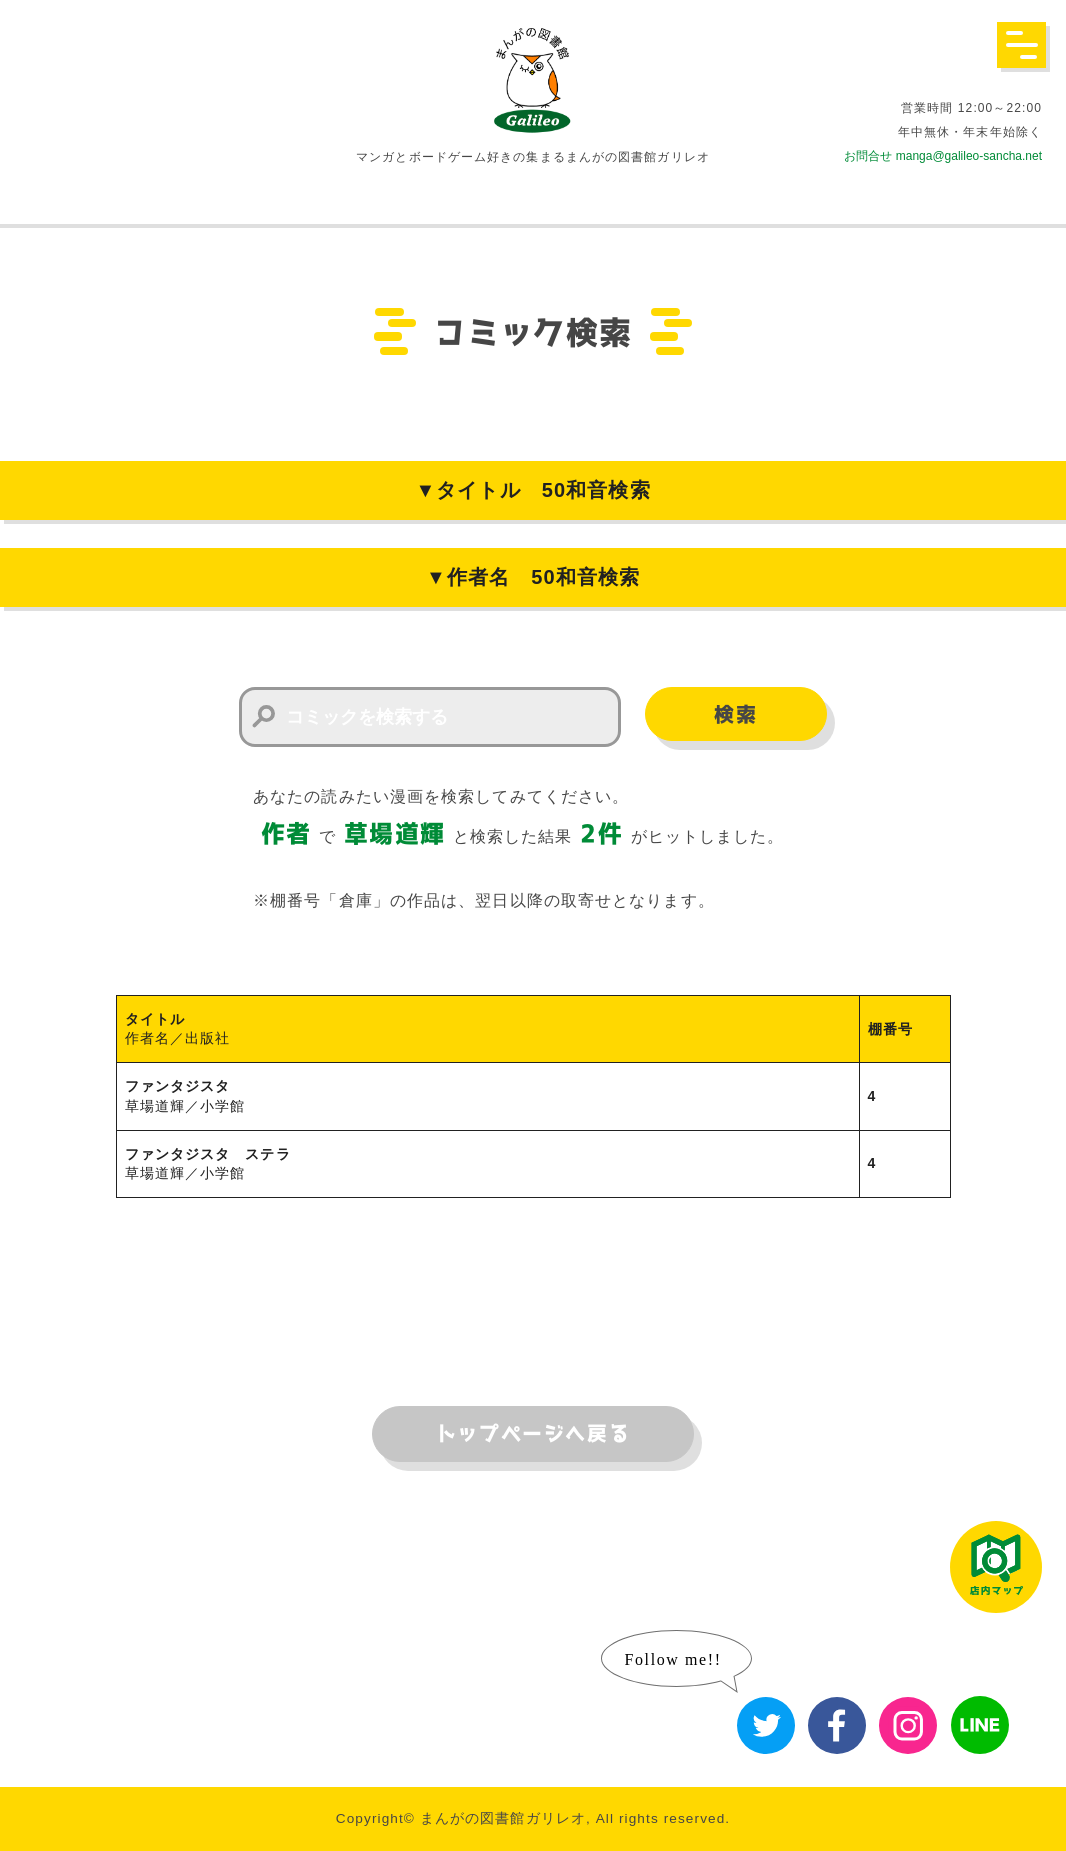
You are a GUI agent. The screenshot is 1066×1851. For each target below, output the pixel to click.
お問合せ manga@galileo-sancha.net (943, 156)
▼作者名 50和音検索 (533, 577)
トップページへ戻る (533, 1434)
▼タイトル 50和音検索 (532, 490)
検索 (735, 715)
